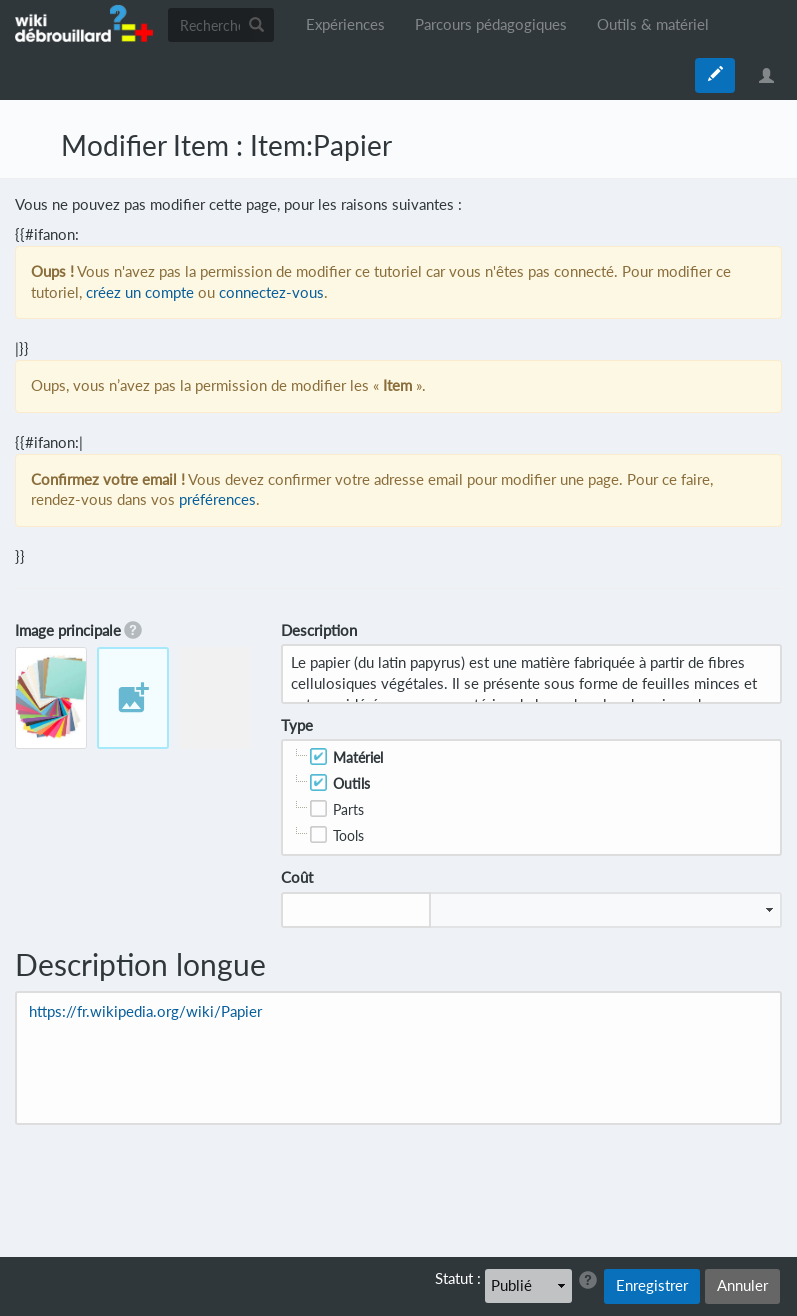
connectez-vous (271, 292)
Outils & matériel (653, 24)
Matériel (358, 757)
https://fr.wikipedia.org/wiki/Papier (145, 1011)
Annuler (742, 1285)
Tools (348, 835)
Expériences (345, 24)
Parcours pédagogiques (491, 24)
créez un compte (140, 292)
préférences (217, 499)
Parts (348, 809)
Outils (351, 783)
